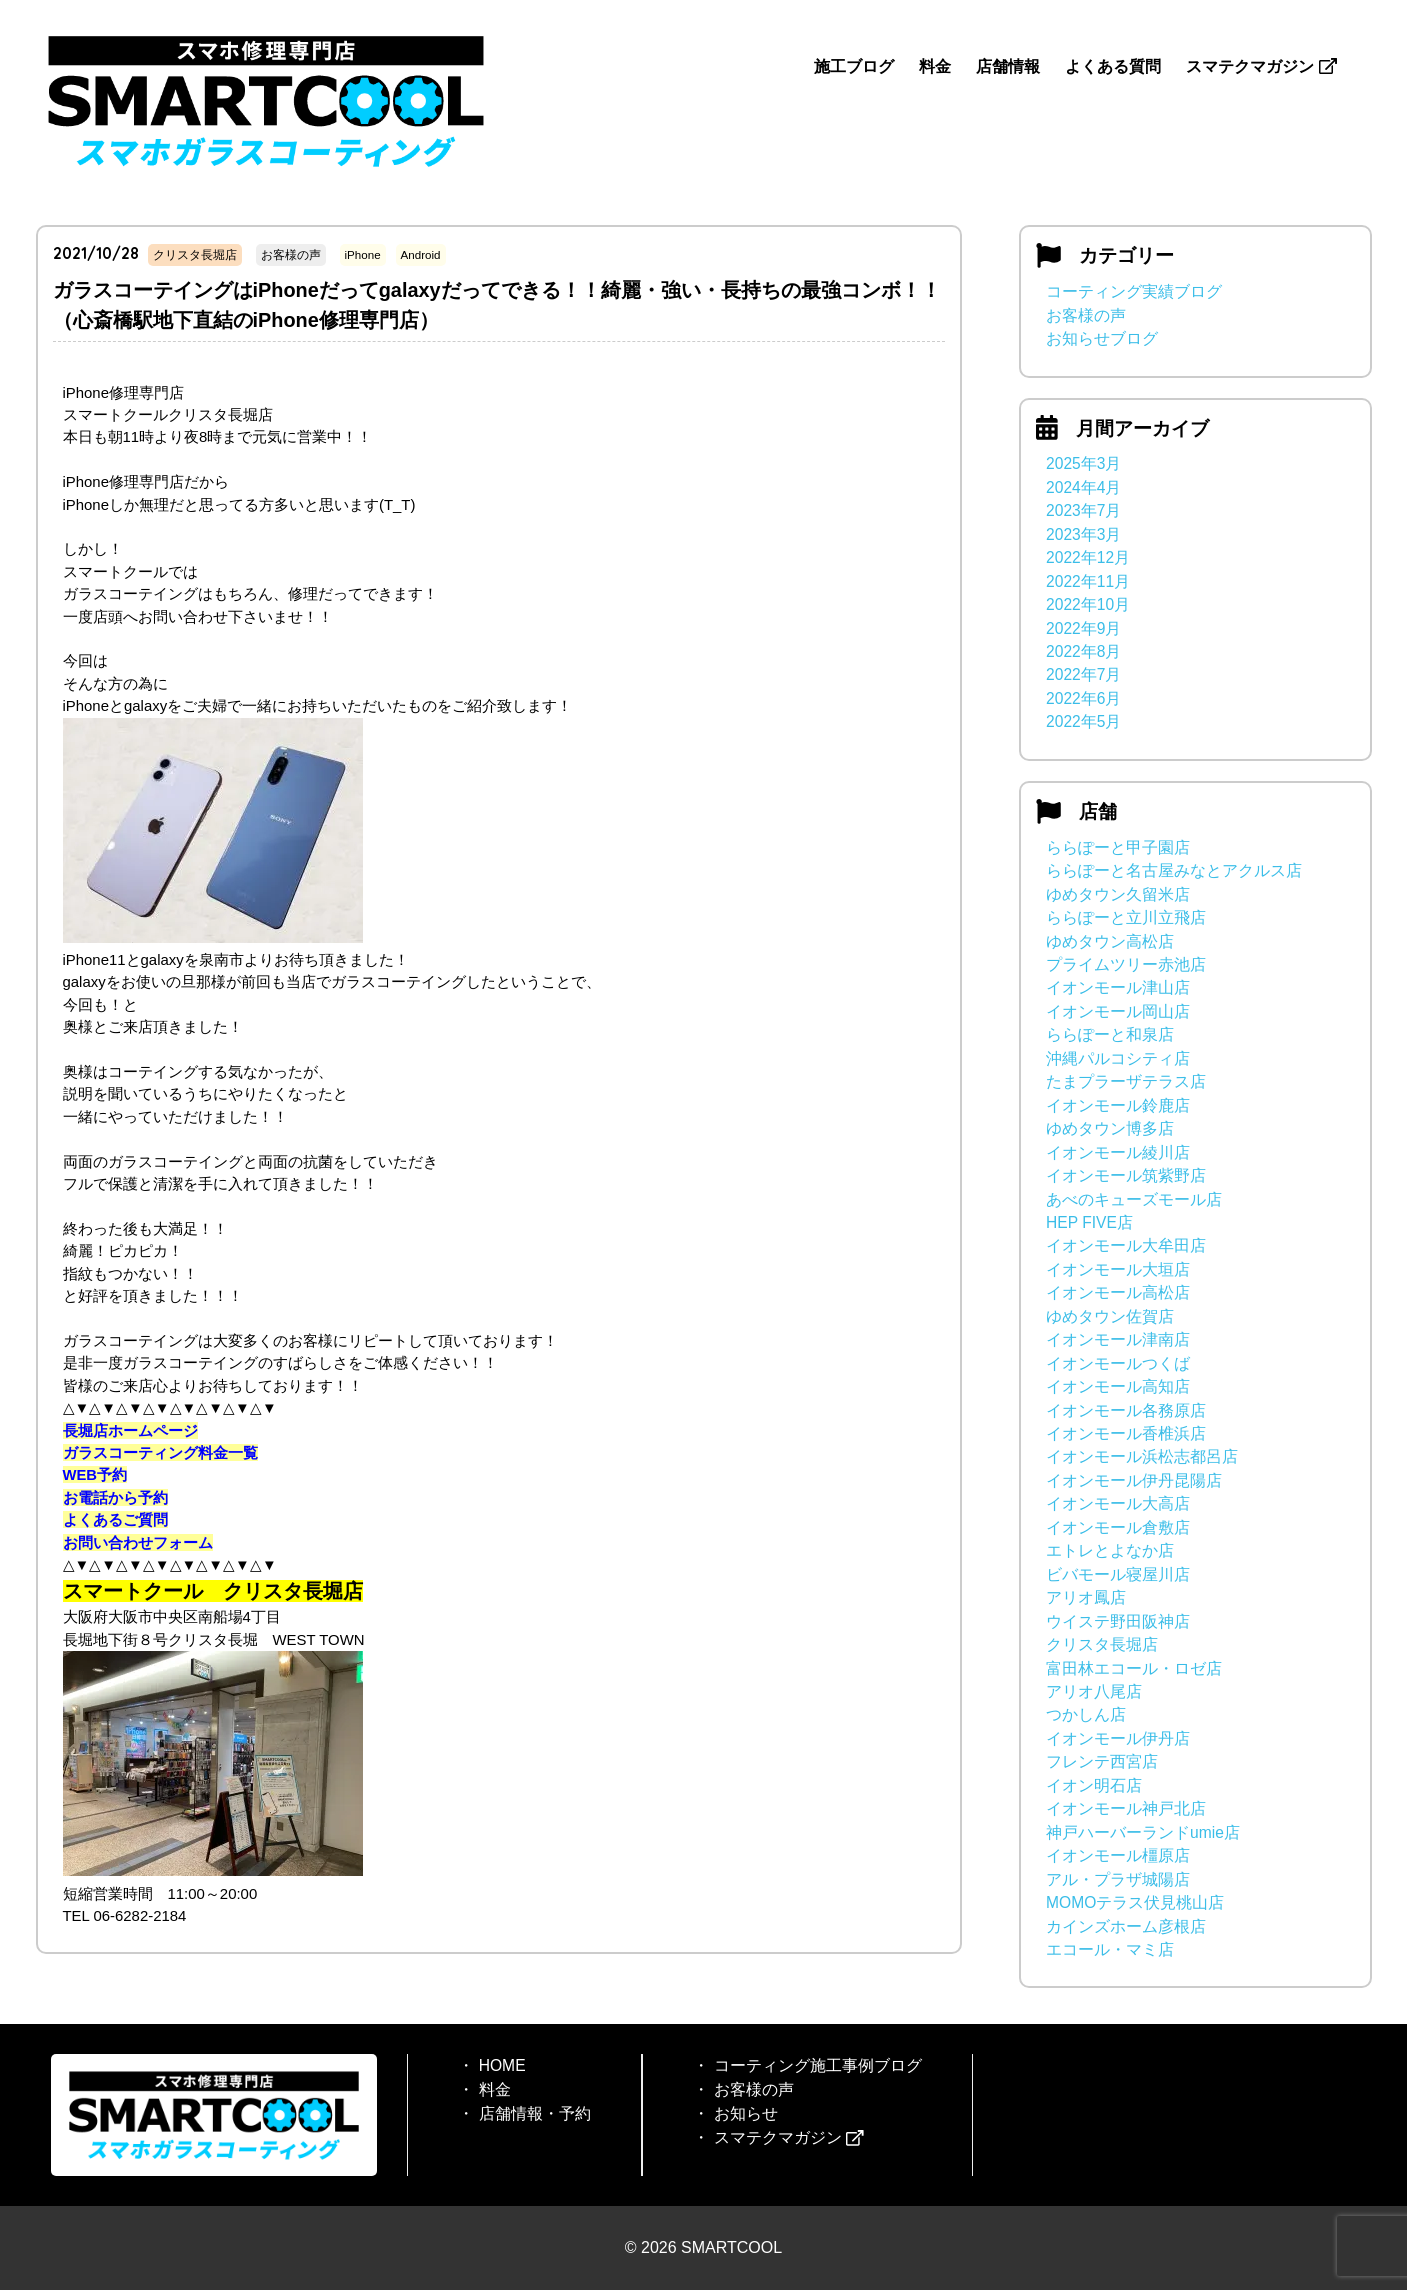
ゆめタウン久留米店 (1118, 894)
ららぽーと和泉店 (1110, 1034)
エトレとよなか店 (1110, 1550)
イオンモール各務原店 (1126, 1410)
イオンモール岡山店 (1118, 1011)
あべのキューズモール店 (1134, 1199)
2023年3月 (1083, 534)
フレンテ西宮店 (1102, 1761)
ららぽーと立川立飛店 (1126, 917)
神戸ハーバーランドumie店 (1143, 1832)
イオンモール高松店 (1118, 1292)
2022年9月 (1083, 628)
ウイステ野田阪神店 (1118, 1621)
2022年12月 (1088, 557)
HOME (502, 2065)
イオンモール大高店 (1118, 1503)
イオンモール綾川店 (1118, 1152)
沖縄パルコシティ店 (1118, 1058)
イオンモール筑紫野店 (1126, 1175)
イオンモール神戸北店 (1126, 1808)
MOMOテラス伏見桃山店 (1135, 1902)
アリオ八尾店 (1094, 1691)
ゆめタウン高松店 (1110, 941)
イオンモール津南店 (1118, 1339)
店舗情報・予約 (534, 2113)
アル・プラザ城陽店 (1118, 1879)
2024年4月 (1083, 487)
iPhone (363, 254)
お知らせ (745, 2113)
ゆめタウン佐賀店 (1110, 1316)
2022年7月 (1083, 674)
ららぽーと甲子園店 (1118, 847)
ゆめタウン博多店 (1110, 1128)
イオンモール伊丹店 (1118, 1738)
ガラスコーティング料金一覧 (160, 1452)
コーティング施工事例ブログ (817, 2065)
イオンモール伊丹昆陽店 (1134, 1480)
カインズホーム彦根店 (1126, 1926)
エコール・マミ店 (1110, 1949)
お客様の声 (291, 254)
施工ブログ (854, 66)
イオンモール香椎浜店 (1126, 1433)
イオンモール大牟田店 (1126, 1245)
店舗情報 (1008, 66)
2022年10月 (1088, 604)
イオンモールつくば (1118, 1363)
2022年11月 (1088, 581)
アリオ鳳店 (1086, 1597)
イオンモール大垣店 (1118, 1269)
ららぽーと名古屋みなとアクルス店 (1174, 870)
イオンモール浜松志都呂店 (1142, 1456)
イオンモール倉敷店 (1118, 1527)
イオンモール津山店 (1118, 987)
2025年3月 (1083, 463)
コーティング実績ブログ (1134, 291)
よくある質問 (1113, 66)
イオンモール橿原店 (1118, 1855)
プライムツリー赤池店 (1126, 964)
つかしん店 (1086, 1714)
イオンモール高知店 (1118, 1386)
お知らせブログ (1102, 338)
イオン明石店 (1094, 1785)
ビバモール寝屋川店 (1118, 1574)
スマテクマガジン (1261, 66)
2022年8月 (1083, 651)
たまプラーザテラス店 (1126, 1081)
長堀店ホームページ (130, 1430)
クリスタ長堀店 (195, 254)
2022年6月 (1083, 698)
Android (421, 254)
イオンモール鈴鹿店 (1118, 1105)
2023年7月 (1083, 510)
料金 (935, 66)
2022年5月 (1083, 721)
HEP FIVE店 (1089, 1222)
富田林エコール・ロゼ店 (1134, 1668)
